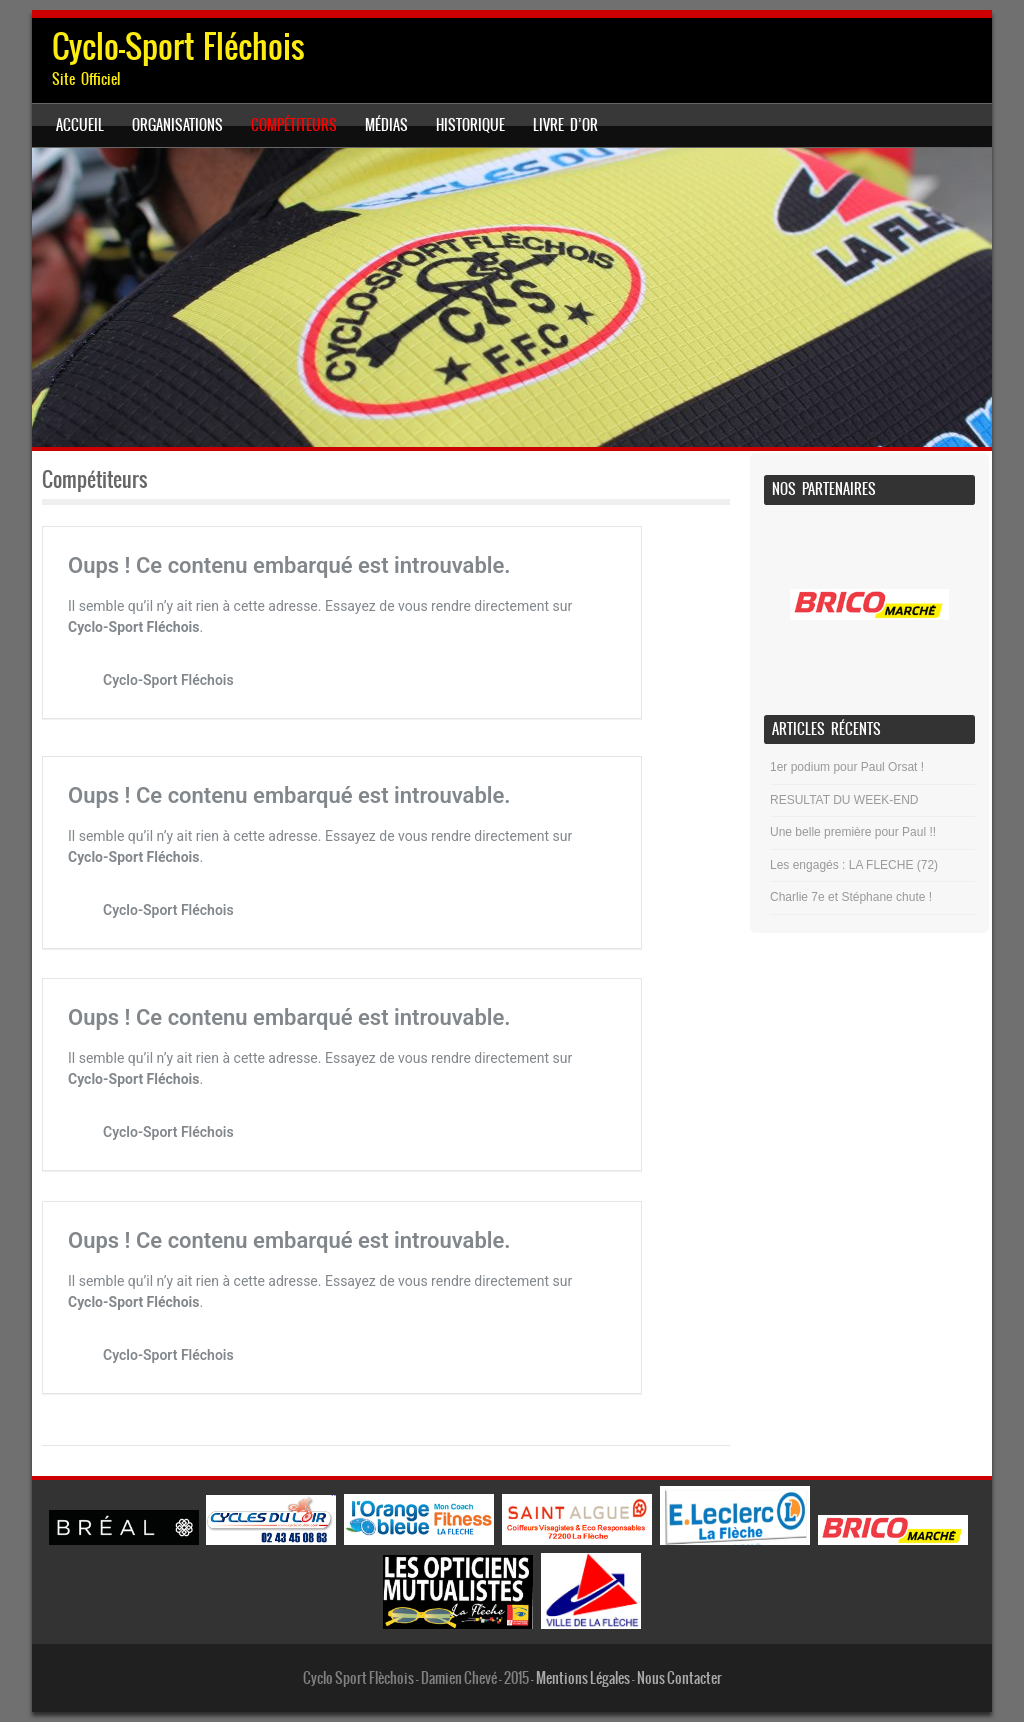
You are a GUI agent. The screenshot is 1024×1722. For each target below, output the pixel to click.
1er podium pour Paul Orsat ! (847, 767)
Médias (386, 125)
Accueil (80, 125)
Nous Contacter (679, 1678)
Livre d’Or (565, 125)
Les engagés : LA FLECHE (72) (854, 865)
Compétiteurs (294, 125)
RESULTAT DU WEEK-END (844, 800)
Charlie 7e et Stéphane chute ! (851, 897)
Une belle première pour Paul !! (853, 832)
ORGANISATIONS (177, 125)
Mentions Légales (583, 1678)
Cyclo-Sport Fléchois (178, 46)
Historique (470, 125)
